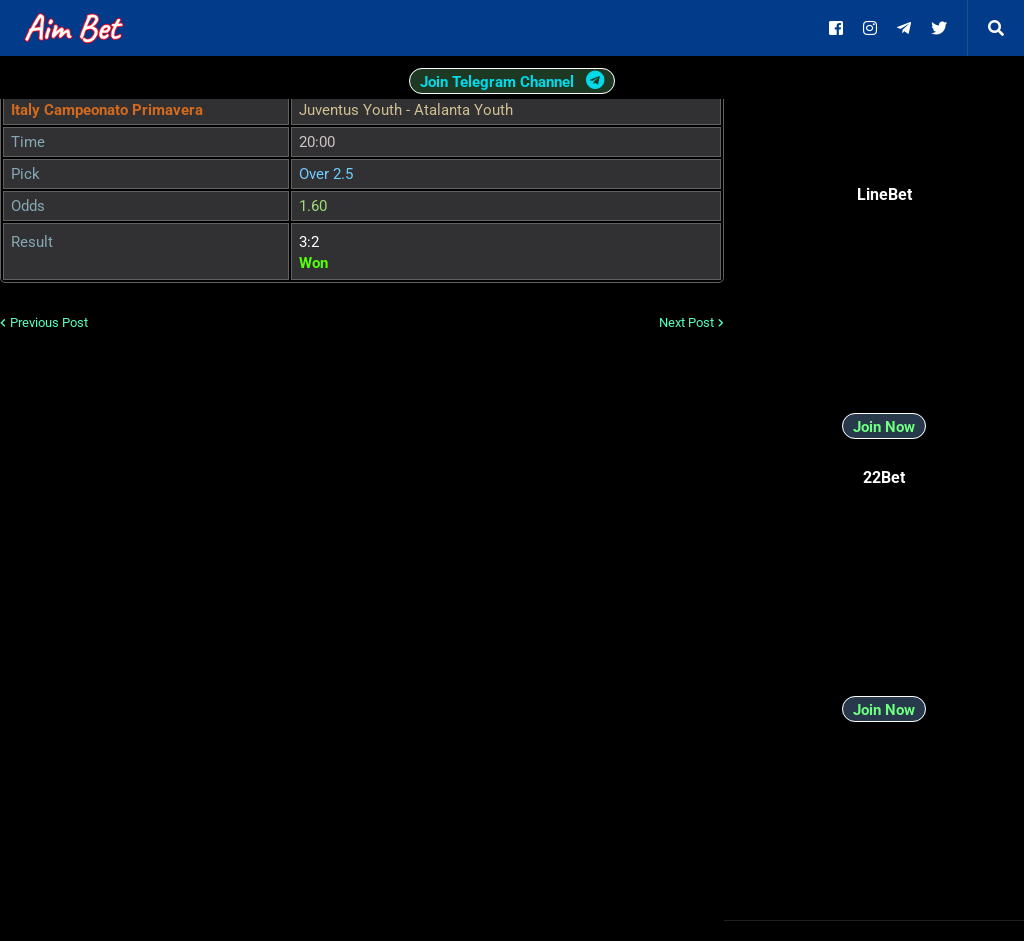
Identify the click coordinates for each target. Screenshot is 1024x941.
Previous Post (49, 322)
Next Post (686, 322)
